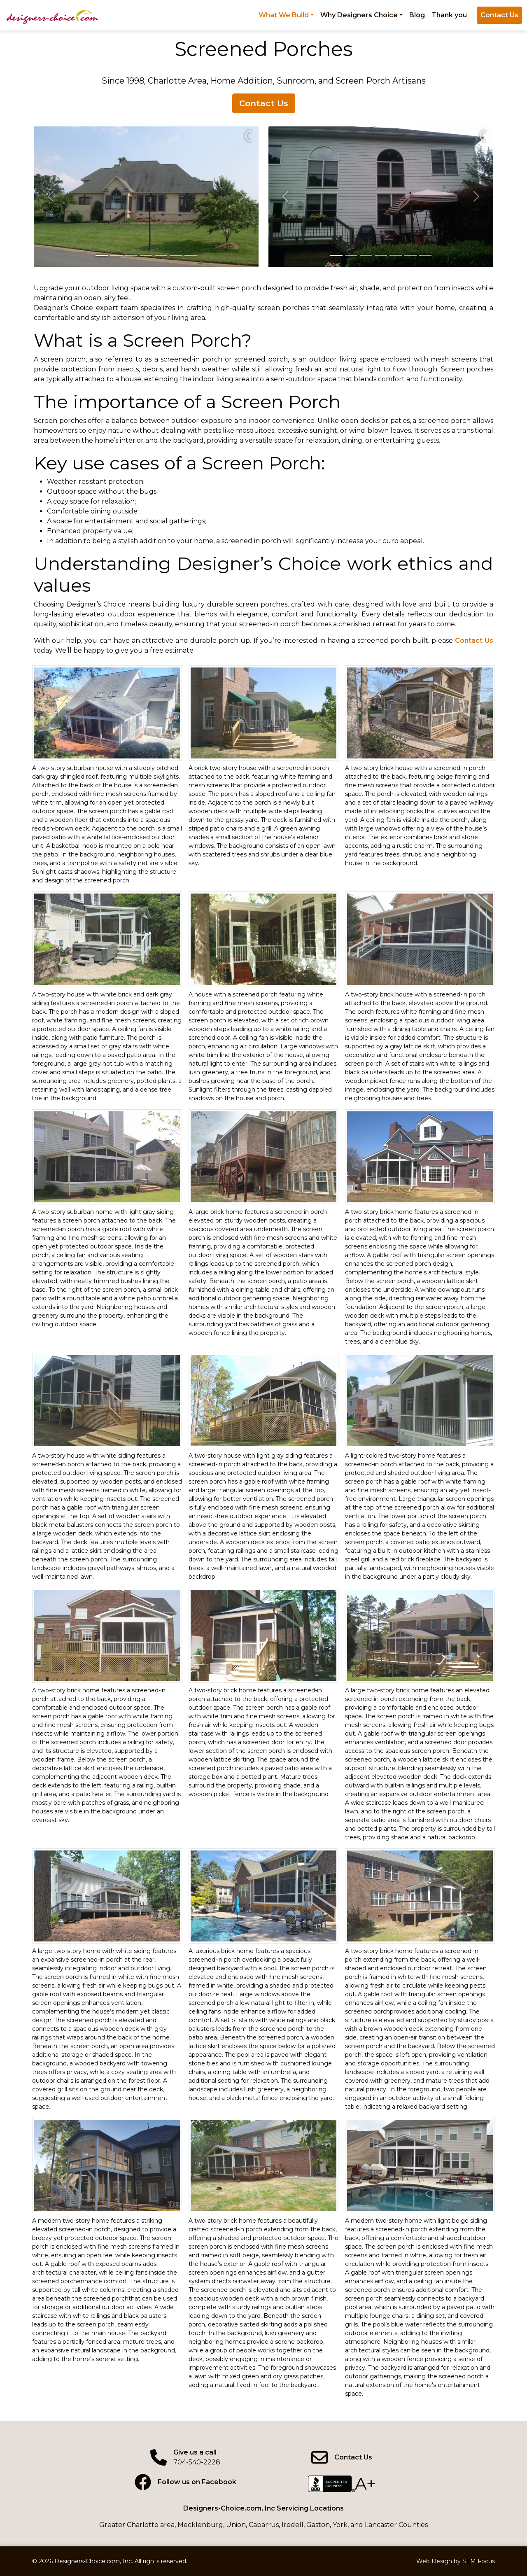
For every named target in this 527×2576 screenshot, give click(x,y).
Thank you (449, 15)
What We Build (284, 15)
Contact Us (499, 15)
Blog (417, 15)
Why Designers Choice (359, 15)
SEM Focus (478, 2561)
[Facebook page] (185, 2482)
